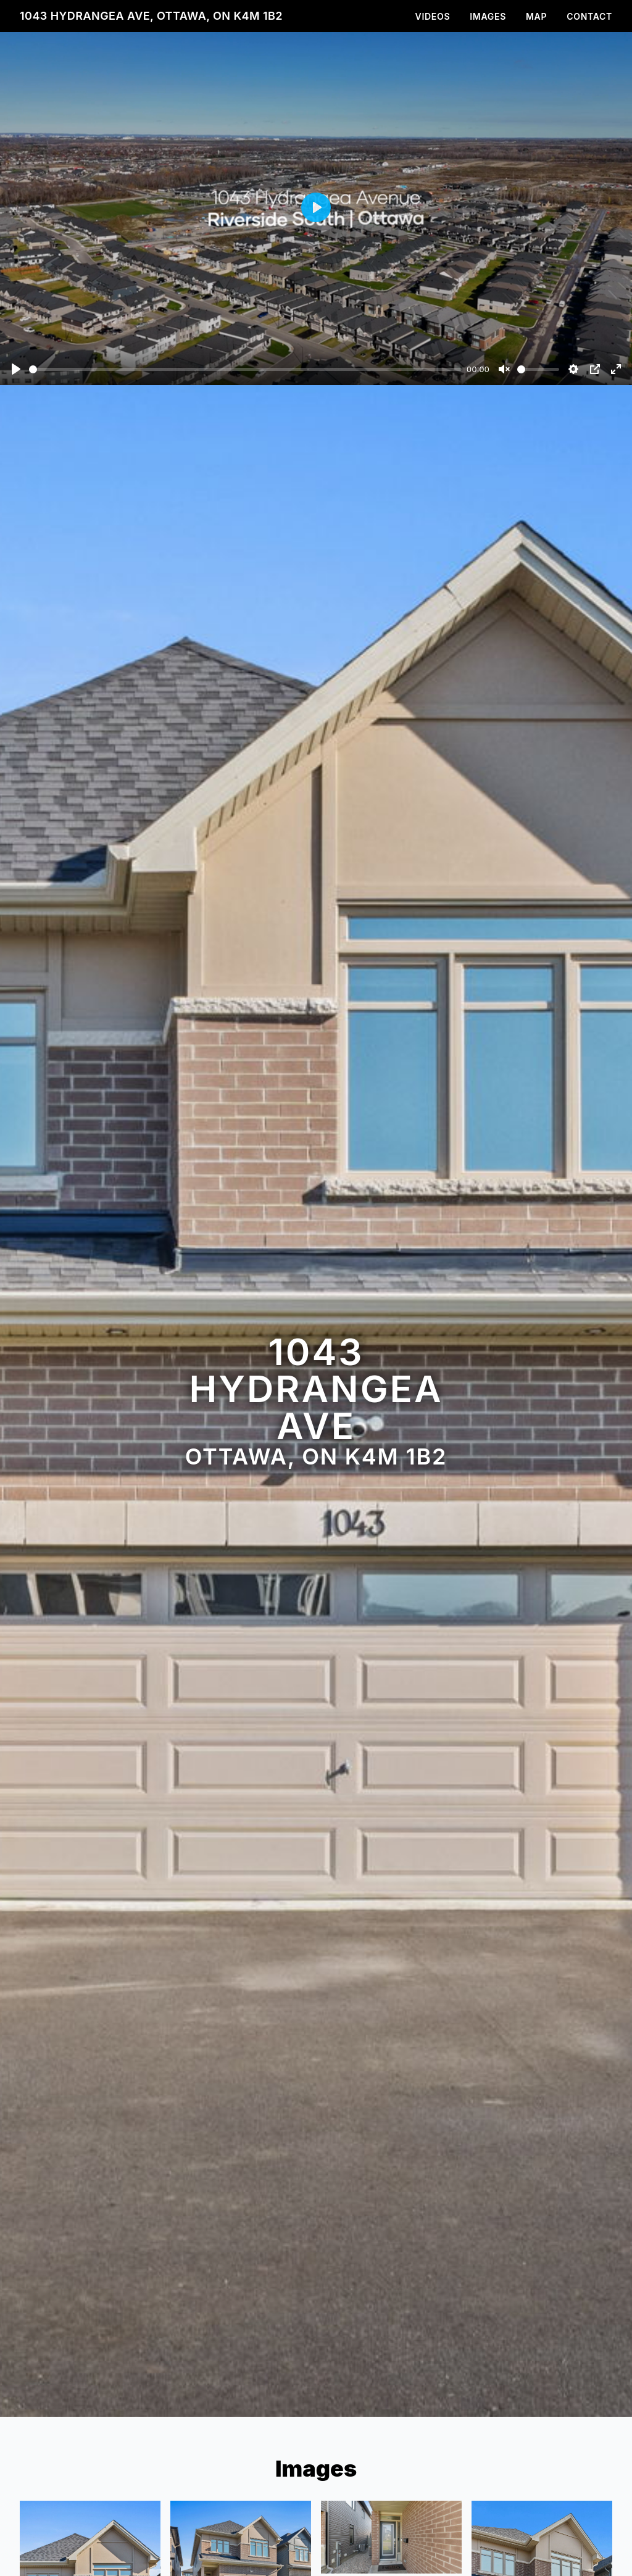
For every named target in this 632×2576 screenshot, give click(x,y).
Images (488, 16)
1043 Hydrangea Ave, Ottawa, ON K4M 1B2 (151, 15)
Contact (589, 16)
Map (536, 16)
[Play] (16, 369)
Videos (433, 16)
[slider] (245, 369)
